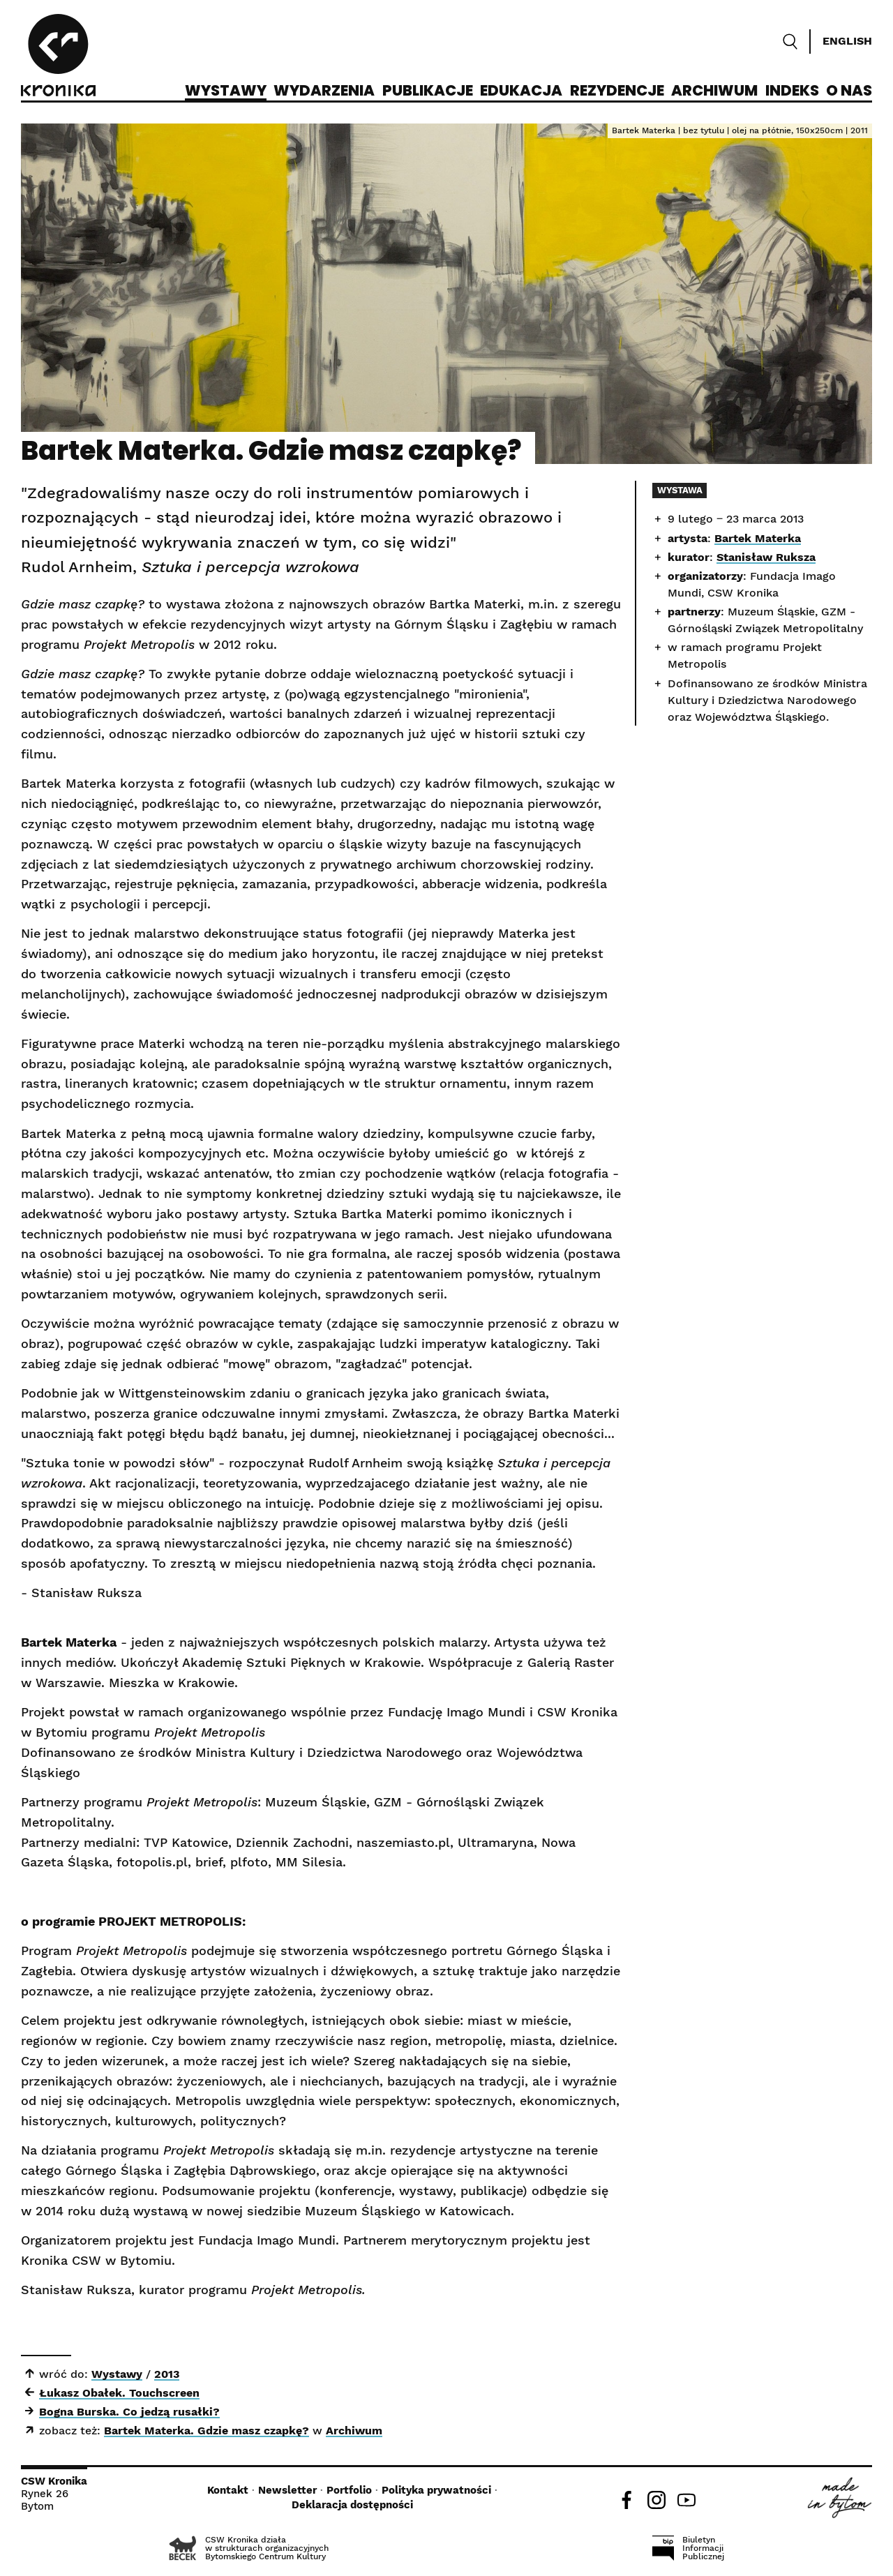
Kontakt (227, 2490)
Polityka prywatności (436, 2490)
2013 (166, 2374)
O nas (849, 91)
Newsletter (287, 2490)
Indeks (792, 91)
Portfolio (349, 2490)
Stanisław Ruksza (766, 557)
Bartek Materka (757, 538)
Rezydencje (617, 91)
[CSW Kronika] (58, 57)
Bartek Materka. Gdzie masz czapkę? (206, 2430)
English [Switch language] (847, 40)
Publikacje (427, 91)
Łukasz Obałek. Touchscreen (119, 2392)
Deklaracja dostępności (352, 2505)
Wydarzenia (324, 91)
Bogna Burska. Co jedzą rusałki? (129, 2411)
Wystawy (226, 91)
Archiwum (714, 91)
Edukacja (521, 91)
